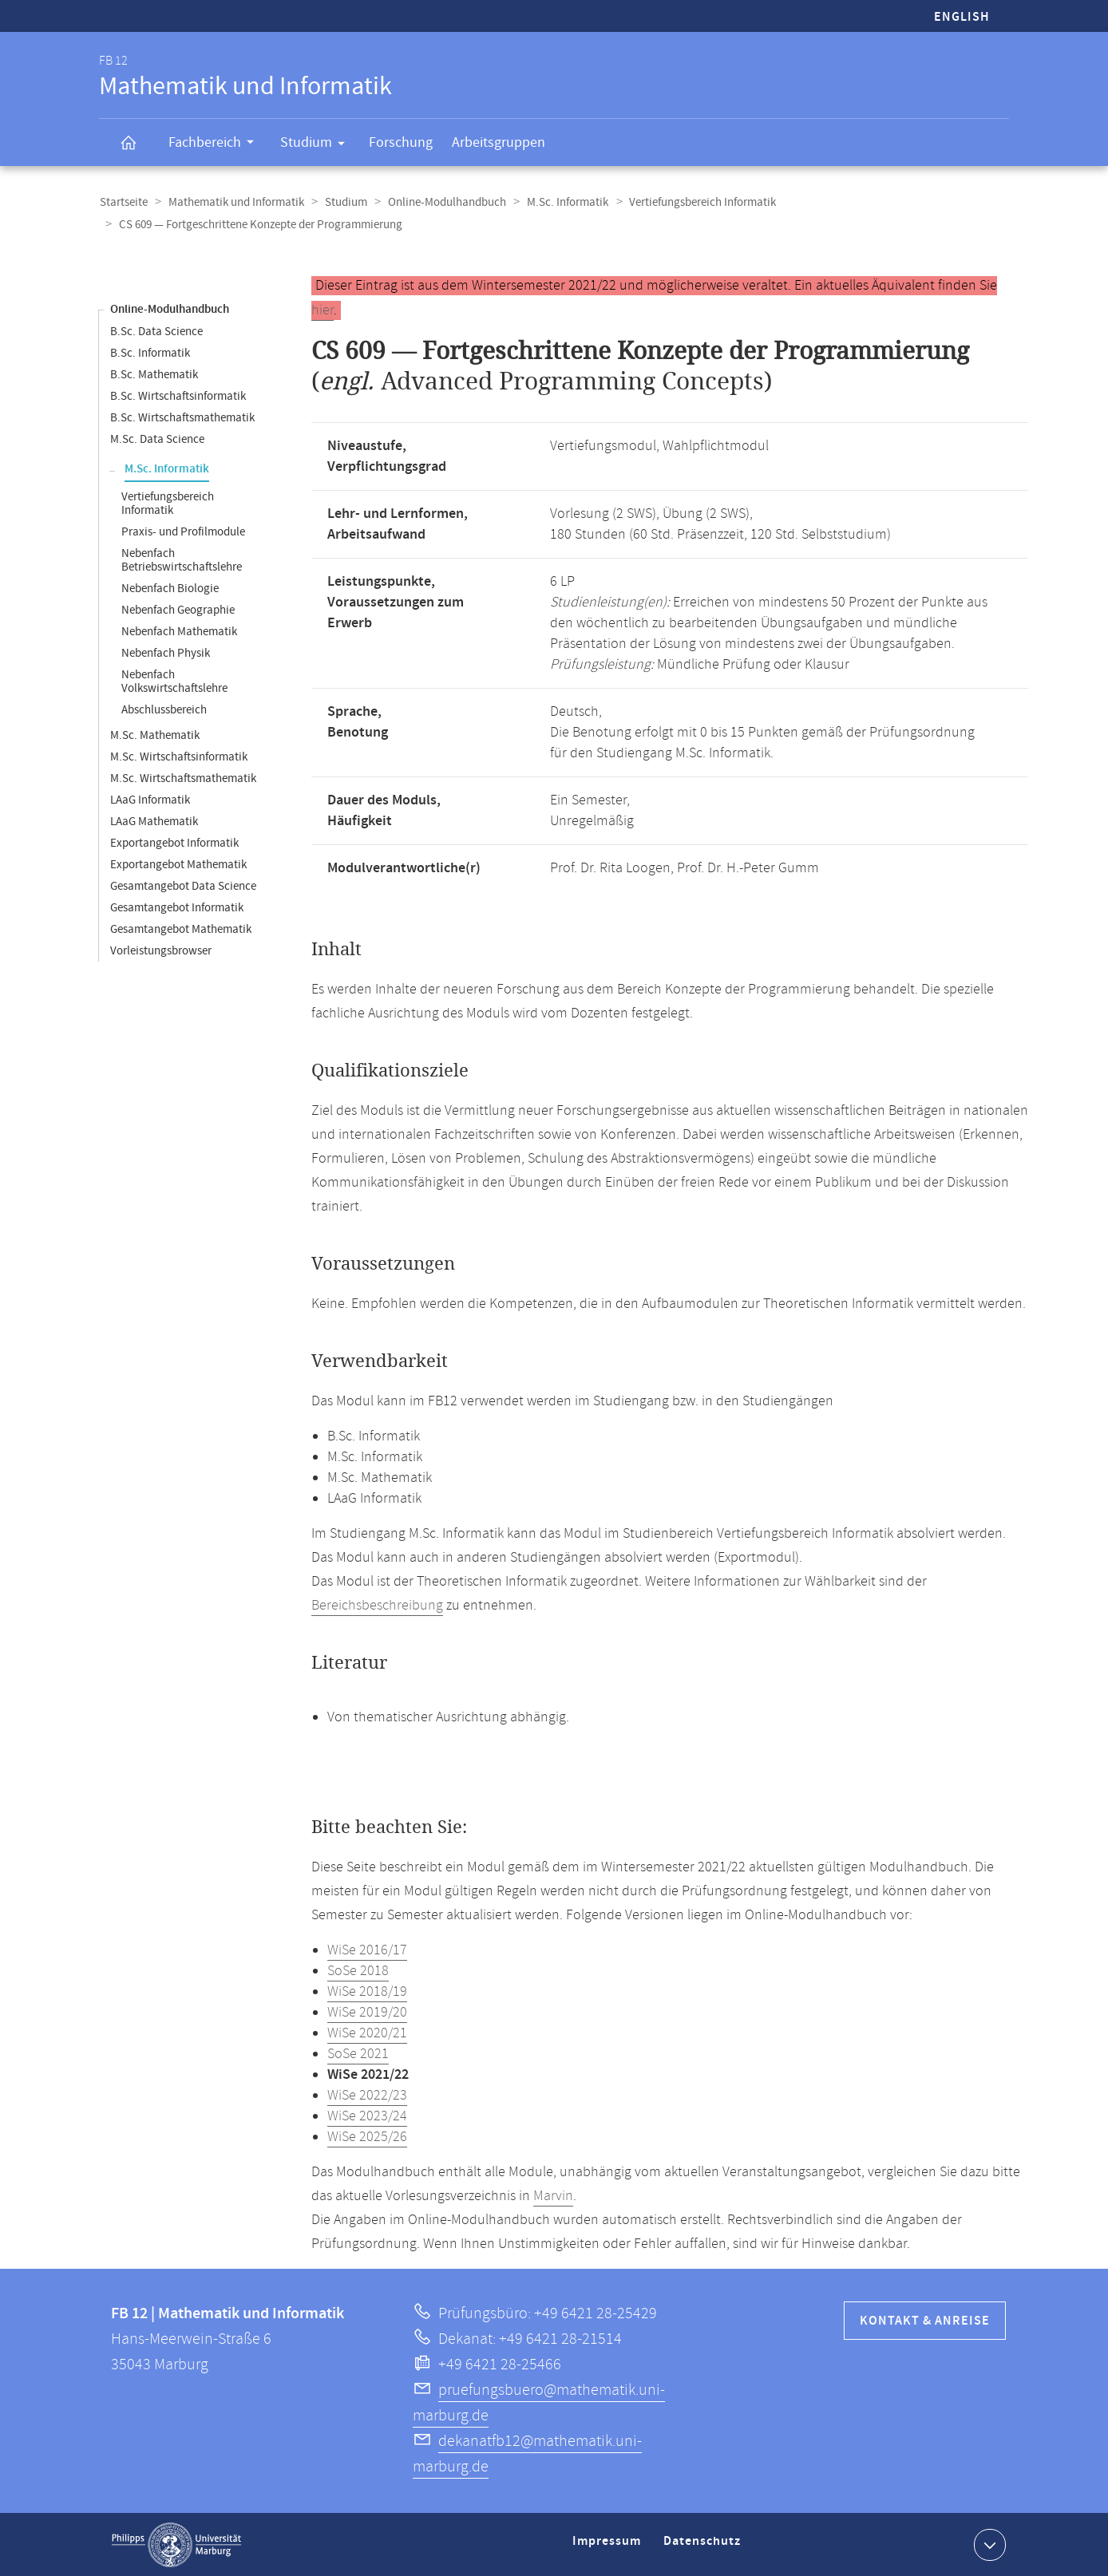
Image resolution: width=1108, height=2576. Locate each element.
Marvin (553, 2195)
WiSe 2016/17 (367, 1949)
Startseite (123, 202)
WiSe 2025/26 (367, 2136)
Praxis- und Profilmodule (183, 531)
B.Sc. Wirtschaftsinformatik (178, 395)
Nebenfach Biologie (170, 587)
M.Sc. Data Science (157, 438)
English (962, 17)
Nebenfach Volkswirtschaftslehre (174, 680)
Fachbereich (216, 144)
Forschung (401, 142)
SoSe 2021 (358, 2053)
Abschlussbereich (164, 709)
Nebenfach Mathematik (179, 630)
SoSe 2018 (358, 1970)
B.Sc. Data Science (156, 330)
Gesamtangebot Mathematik (180, 928)
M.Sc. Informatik (560, 202)
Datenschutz (705, 2547)
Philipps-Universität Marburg (176, 2544)
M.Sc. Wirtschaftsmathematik (183, 777)
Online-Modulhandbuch (441, 202)
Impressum (608, 2547)
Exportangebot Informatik (174, 842)
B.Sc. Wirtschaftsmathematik (182, 417)
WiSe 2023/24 (367, 2115)
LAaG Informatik (150, 799)
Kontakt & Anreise (925, 2320)
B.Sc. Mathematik (154, 373)
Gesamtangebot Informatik (176, 907)
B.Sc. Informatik (150, 352)
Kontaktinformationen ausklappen (988, 2543)
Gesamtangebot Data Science (183, 885)
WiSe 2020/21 (367, 2032)
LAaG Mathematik (154, 820)
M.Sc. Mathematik (155, 734)
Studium (317, 145)
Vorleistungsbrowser (161, 950)
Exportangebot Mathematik (178, 863)
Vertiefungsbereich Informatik (693, 202)
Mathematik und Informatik (234, 202)
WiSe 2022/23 (367, 2094)
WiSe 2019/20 (367, 2011)
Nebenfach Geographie (178, 609)
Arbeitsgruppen (498, 142)
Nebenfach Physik (165, 652)
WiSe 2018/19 (367, 1991)
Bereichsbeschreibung (377, 1604)
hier (322, 309)
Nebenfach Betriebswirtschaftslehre (181, 559)
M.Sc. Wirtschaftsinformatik (178, 756)
